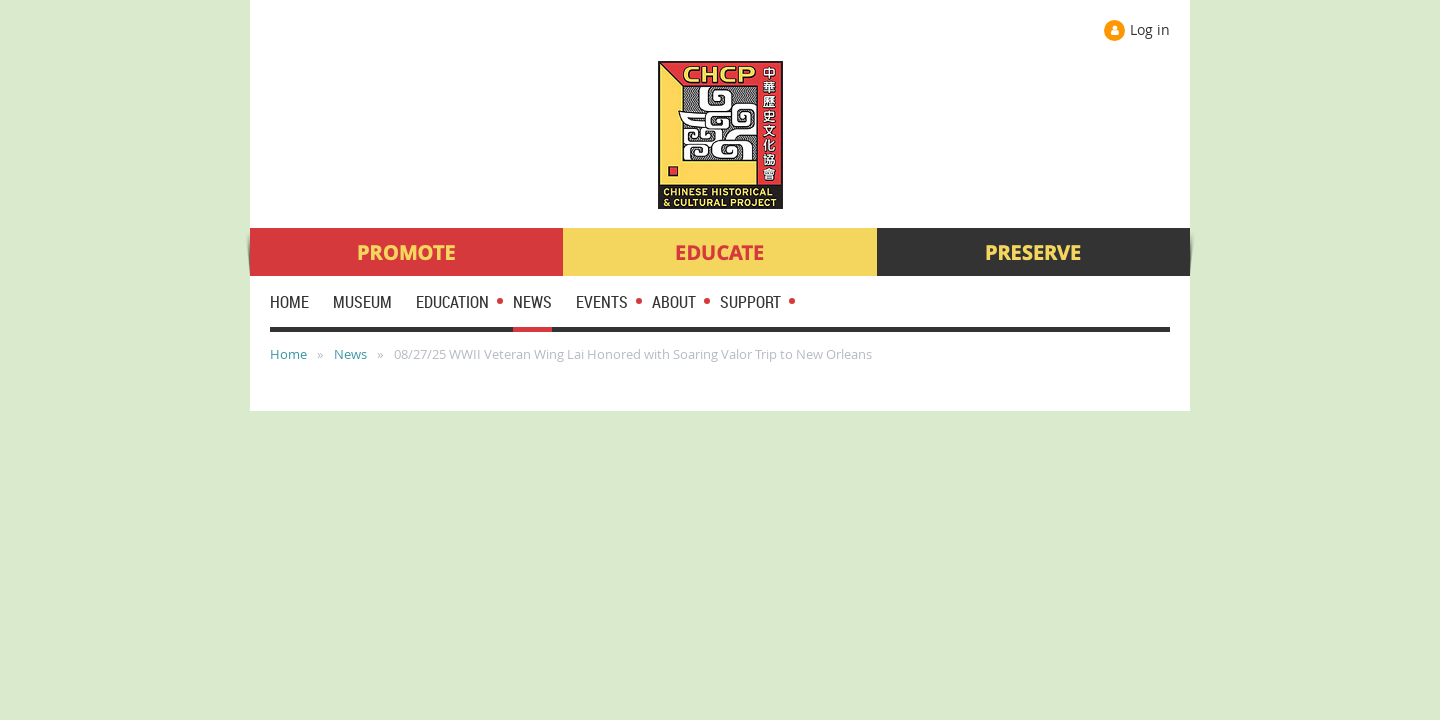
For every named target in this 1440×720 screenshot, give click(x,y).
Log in (1150, 29)
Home (288, 354)
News (350, 354)
